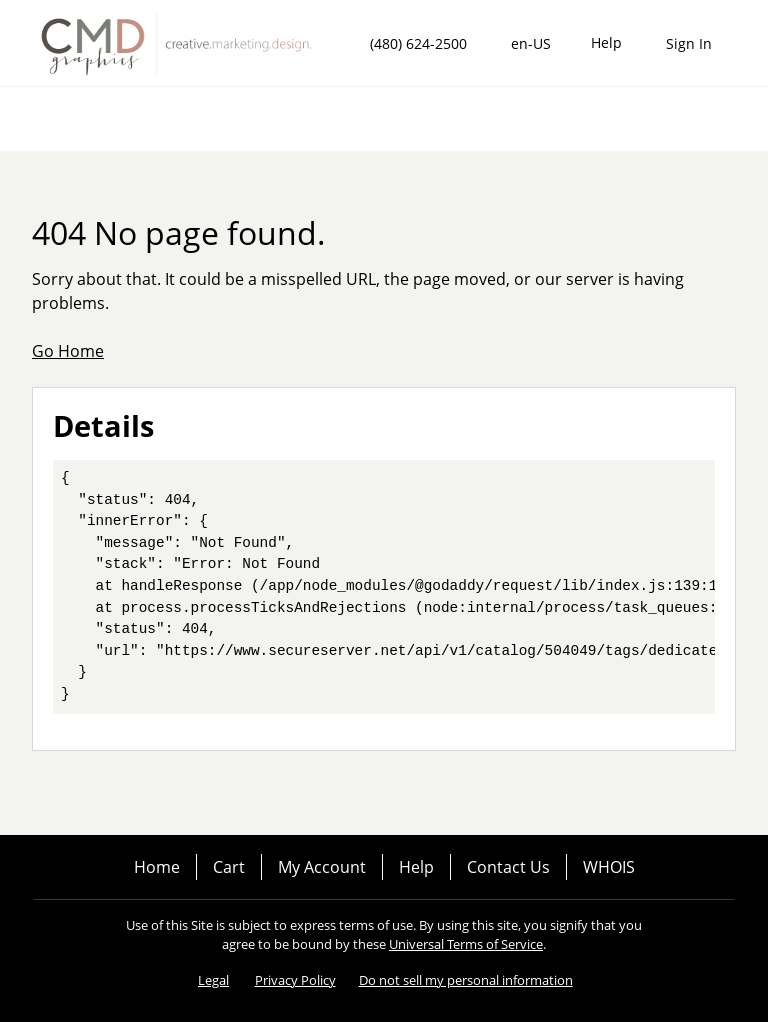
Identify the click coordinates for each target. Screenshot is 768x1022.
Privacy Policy (295, 980)
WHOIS (609, 867)
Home (157, 867)
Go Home (68, 351)
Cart (229, 867)
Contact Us (508, 867)
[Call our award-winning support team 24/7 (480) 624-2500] (606, 43)
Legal (213, 980)
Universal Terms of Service (466, 944)
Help (416, 867)
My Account (322, 867)
